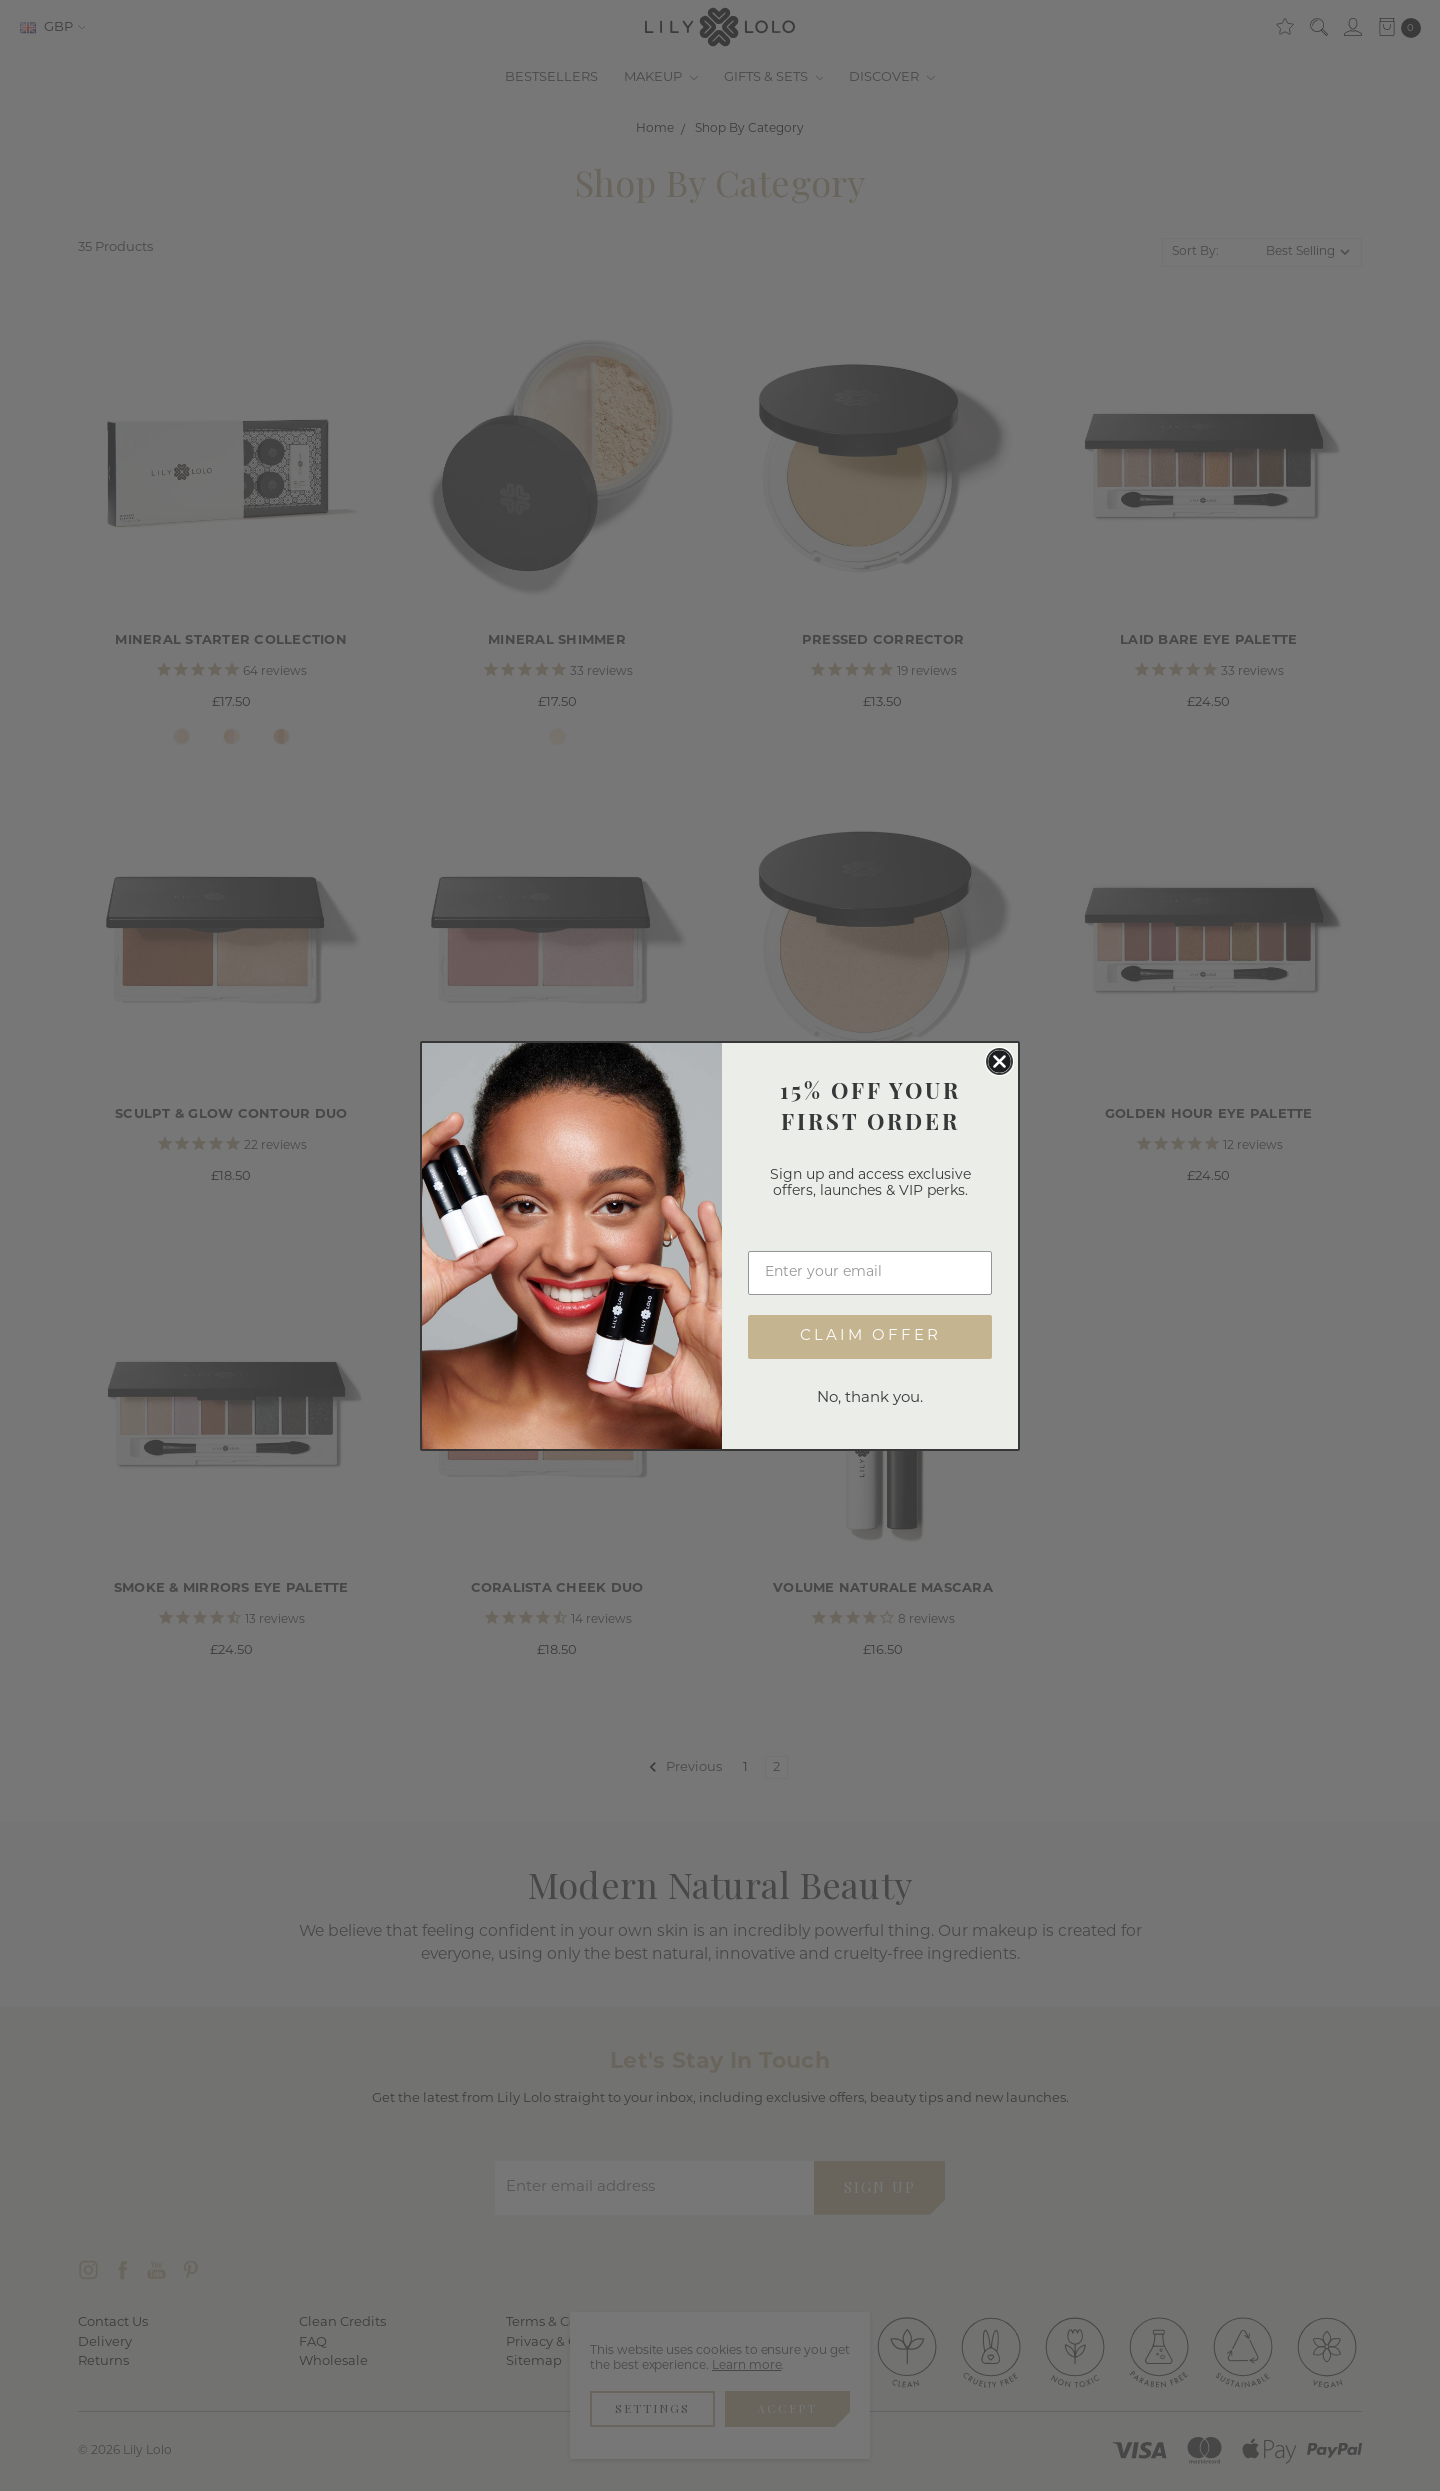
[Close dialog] (999, 1070)
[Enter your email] (870, 1282)
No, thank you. (870, 1407)
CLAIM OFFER (870, 1345)
